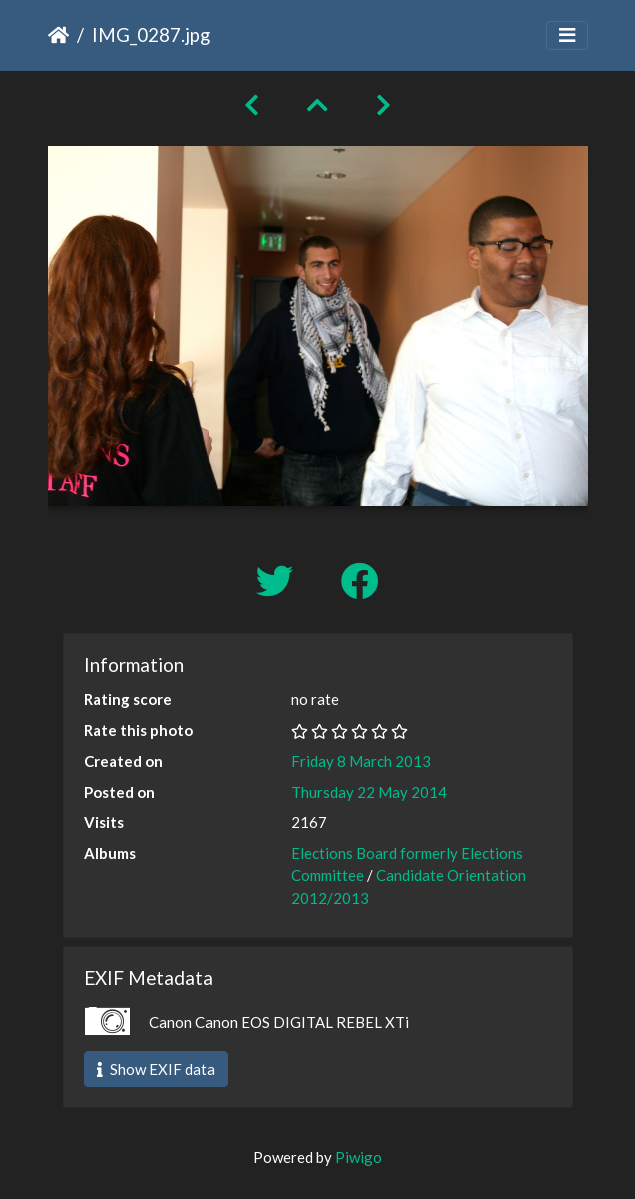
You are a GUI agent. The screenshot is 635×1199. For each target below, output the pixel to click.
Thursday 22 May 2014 (369, 792)
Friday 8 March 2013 (361, 761)
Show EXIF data (156, 1069)
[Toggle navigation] (567, 35)
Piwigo (358, 1157)
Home (58, 35)
